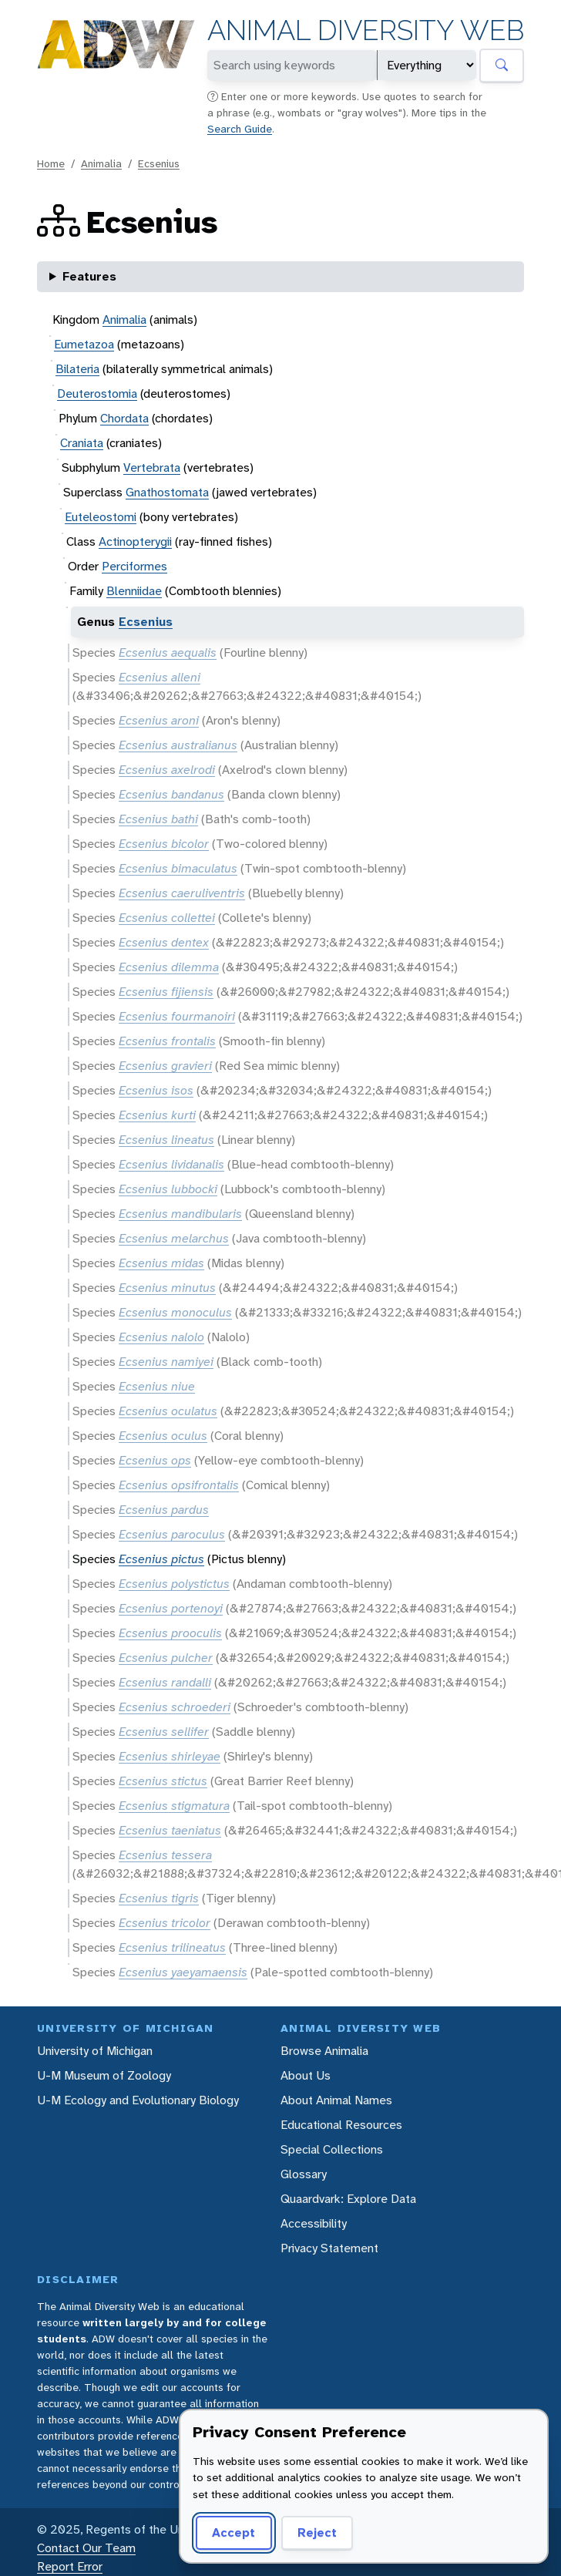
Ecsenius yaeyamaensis (183, 1972)
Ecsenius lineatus (166, 1140)
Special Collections (331, 2149)
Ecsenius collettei (167, 918)
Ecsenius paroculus (172, 1534)
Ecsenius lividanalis (171, 1164)
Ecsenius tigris (159, 1898)
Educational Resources (341, 2125)
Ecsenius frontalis (167, 1041)
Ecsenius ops (155, 1460)
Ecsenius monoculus (175, 1312)
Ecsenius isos (156, 1090)
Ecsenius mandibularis (180, 1214)
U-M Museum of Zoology (104, 2075)
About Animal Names (336, 2100)
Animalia (101, 163)
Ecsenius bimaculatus (178, 868)
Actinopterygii (135, 541)
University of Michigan (95, 2051)
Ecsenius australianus (178, 745)
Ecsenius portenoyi (171, 1608)
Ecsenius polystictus (174, 1584)
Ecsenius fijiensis (166, 992)
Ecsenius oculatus (168, 1411)
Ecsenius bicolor (164, 844)
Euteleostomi (100, 517)
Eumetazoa (84, 344)
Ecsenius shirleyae (169, 1756)
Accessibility (313, 2223)
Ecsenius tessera (165, 1855)
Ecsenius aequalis (168, 652)
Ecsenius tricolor (164, 1923)
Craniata (81, 443)
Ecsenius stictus (163, 1781)
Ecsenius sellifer (164, 1731)
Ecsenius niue (157, 1386)
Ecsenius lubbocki (168, 1189)
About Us (305, 2075)
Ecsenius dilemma (169, 967)
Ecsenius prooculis (170, 1633)
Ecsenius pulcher (166, 1658)
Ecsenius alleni (159, 677)
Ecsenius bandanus (171, 794)
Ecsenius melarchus (174, 1238)
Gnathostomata (167, 492)
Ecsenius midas (161, 1263)
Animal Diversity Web (365, 30)
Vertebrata (151, 467)
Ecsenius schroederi (174, 1707)
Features (89, 276)
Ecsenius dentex (164, 942)
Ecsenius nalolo (161, 1337)
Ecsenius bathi (158, 819)
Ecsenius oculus (163, 1436)
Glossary (303, 2174)
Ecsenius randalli (165, 1682)
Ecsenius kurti (157, 1115)
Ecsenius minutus (167, 1288)
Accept (233, 2532)
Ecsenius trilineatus (172, 1947)
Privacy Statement (329, 2248)
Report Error (69, 2566)
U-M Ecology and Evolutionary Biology (138, 2100)
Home (51, 163)
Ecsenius (159, 163)
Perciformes (134, 566)
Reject (317, 2532)
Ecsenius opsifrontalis (179, 1485)
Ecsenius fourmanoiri (177, 1016)
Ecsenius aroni (159, 720)
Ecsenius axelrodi (167, 770)
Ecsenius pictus (161, 1559)
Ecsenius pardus (164, 1510)
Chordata (124, 418)
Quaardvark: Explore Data (348, 2199)
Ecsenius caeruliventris (182, 893)
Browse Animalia (324, 2051)
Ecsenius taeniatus (170, 1830)
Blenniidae (134, 591)
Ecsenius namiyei (166, 1362)
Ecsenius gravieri (165, 1066)
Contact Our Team (86, 2548)
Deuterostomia (97, 393)
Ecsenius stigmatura (174, 1805)
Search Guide (239, 129)
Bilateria (77, 369)
